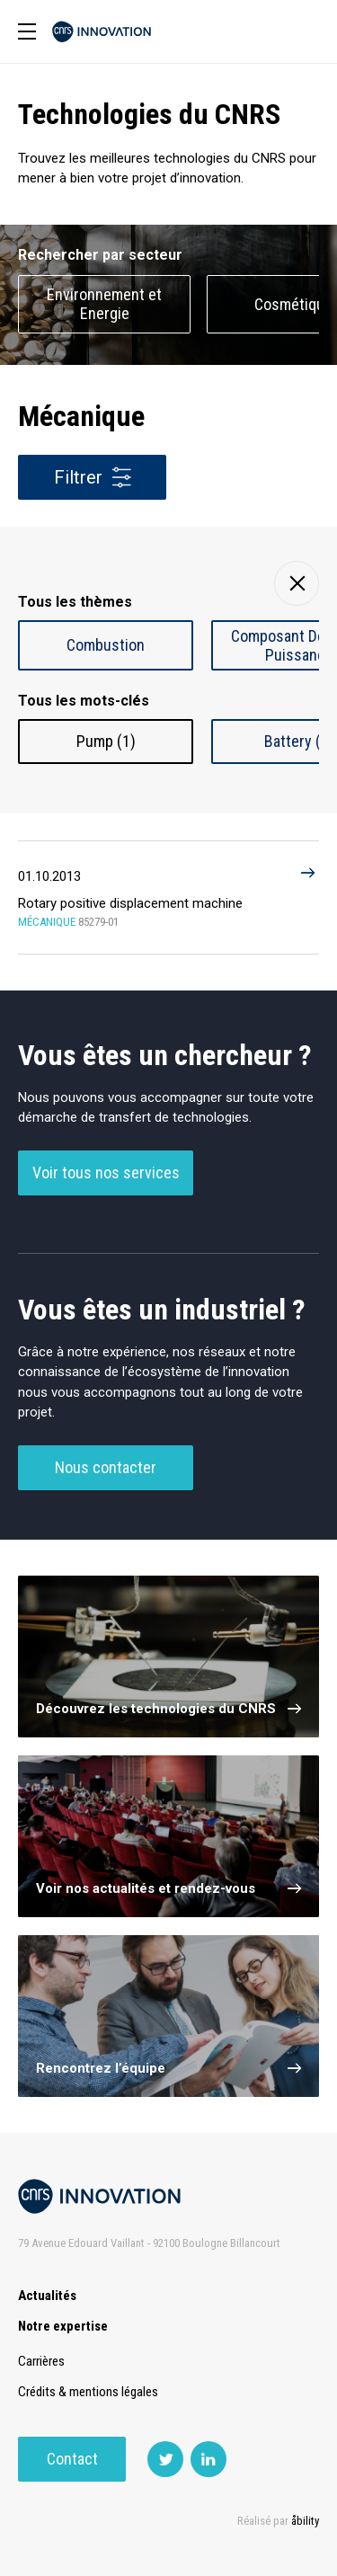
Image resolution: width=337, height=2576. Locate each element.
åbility (305, 2520)
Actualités (47, 2295)
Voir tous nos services (106, 1172)
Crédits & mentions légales (88, 2392)
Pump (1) (106, 741)
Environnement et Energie (104, 304)
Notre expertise (63, 2326)
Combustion (106, 644)
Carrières (41, 2361)
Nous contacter (105, 1467)
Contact (72, 2458)
